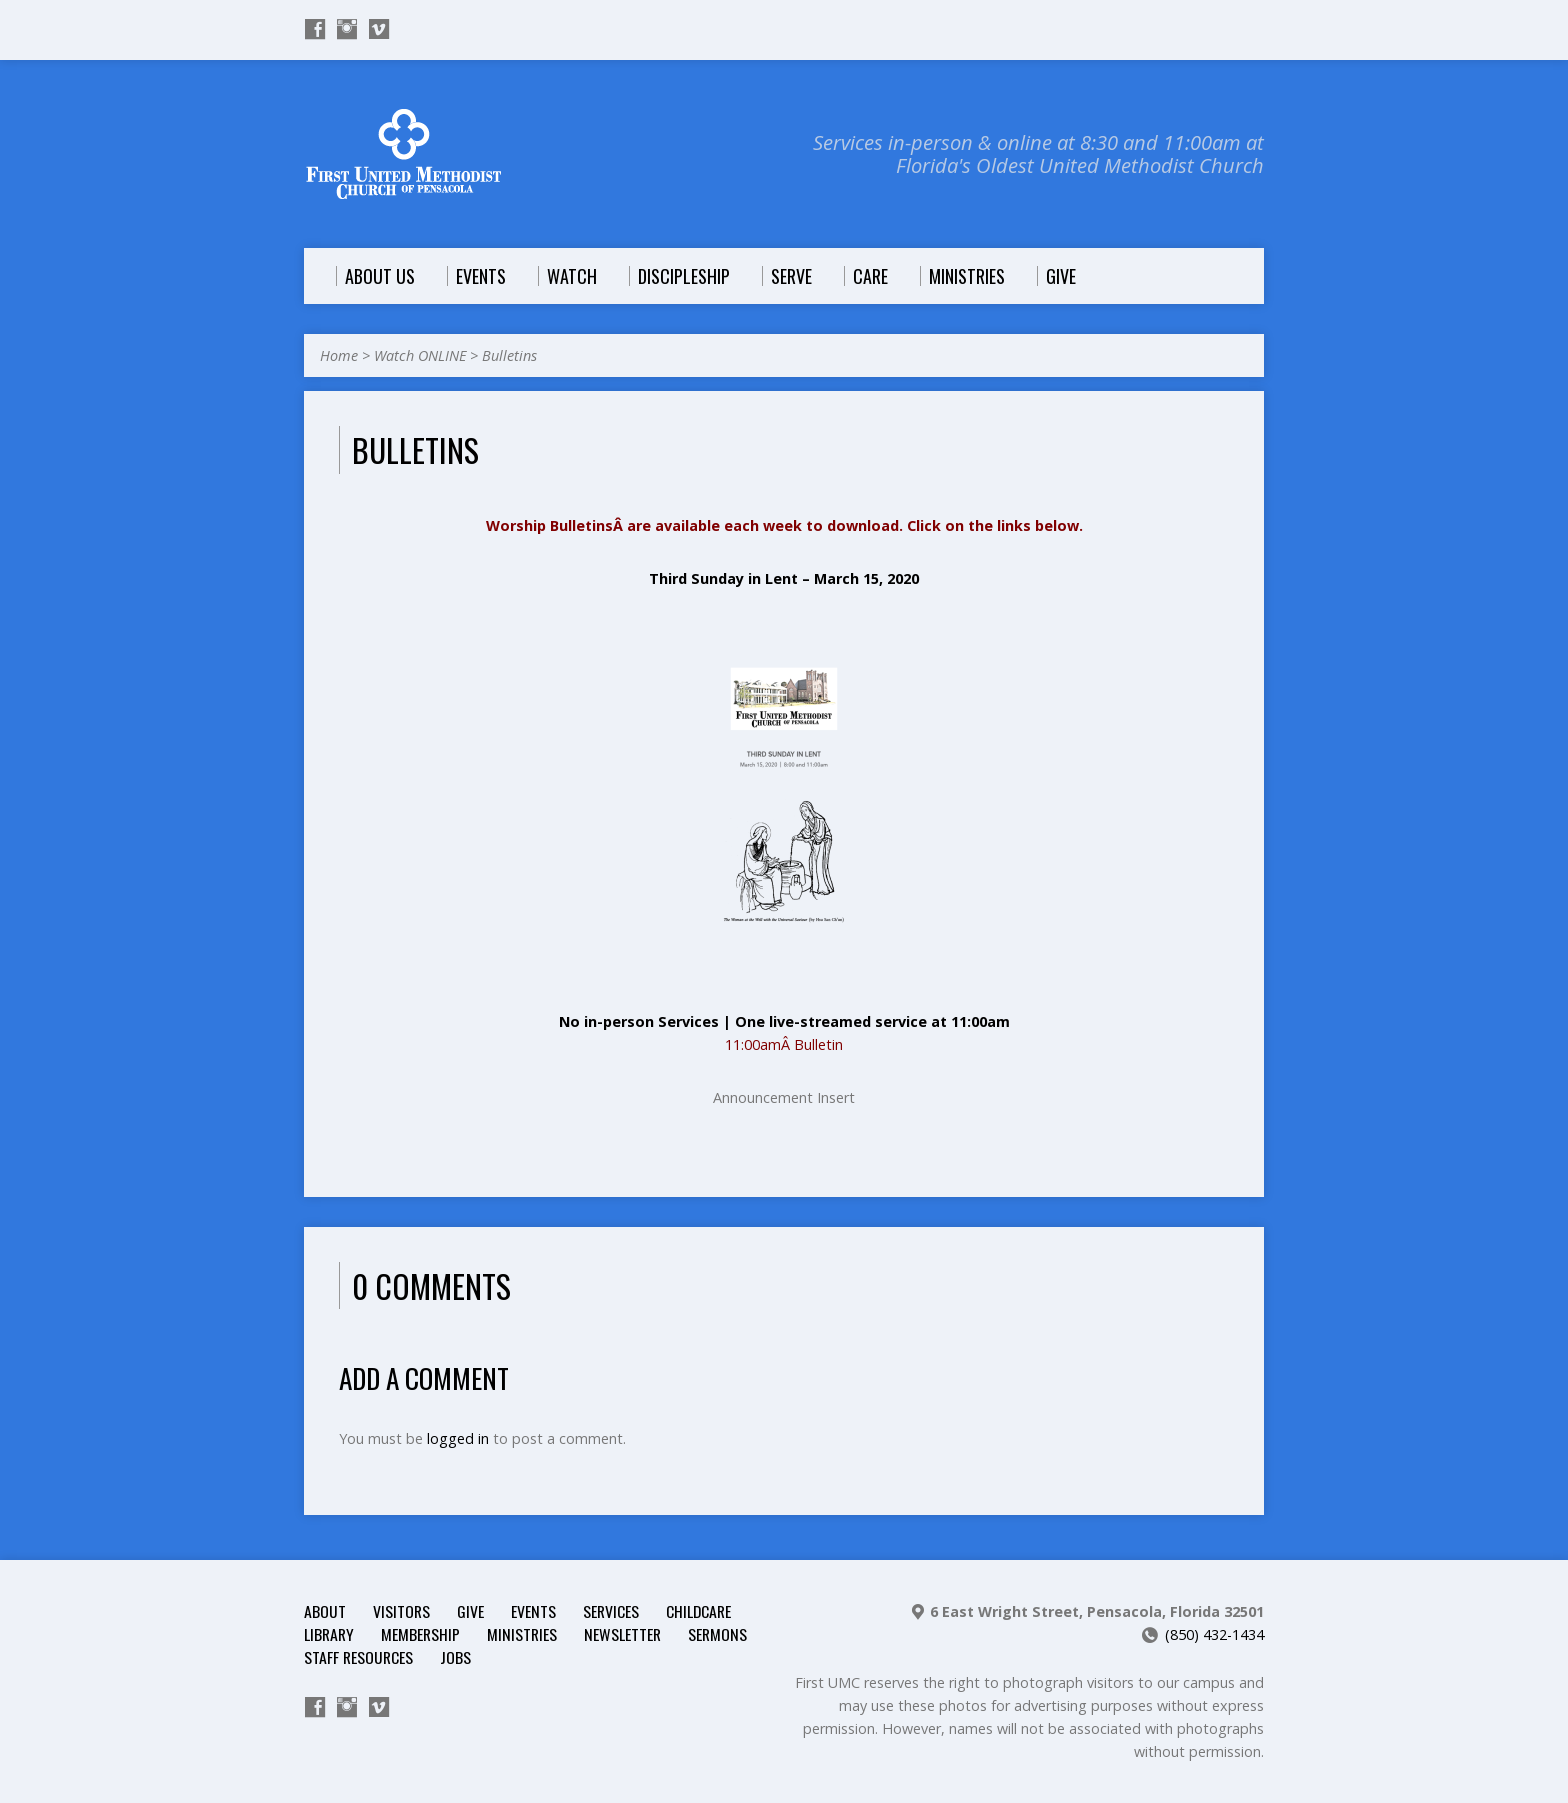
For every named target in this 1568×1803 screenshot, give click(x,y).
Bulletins (509, 355)
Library (329, 1634)
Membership (420, 1634)
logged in (458, 1438)
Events (533, 1611)
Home (339, 355)
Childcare (698, 1611)
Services (611, 1611)
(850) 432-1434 (1214, 1634)
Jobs (455, 1657)
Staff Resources (358, 1657)
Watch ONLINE (420, 355)
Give (470, 1611)
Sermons (717, 1634)
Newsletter (622, 1634)
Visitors (401, 1611)
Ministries (522, 1634)
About (325, 1611)
